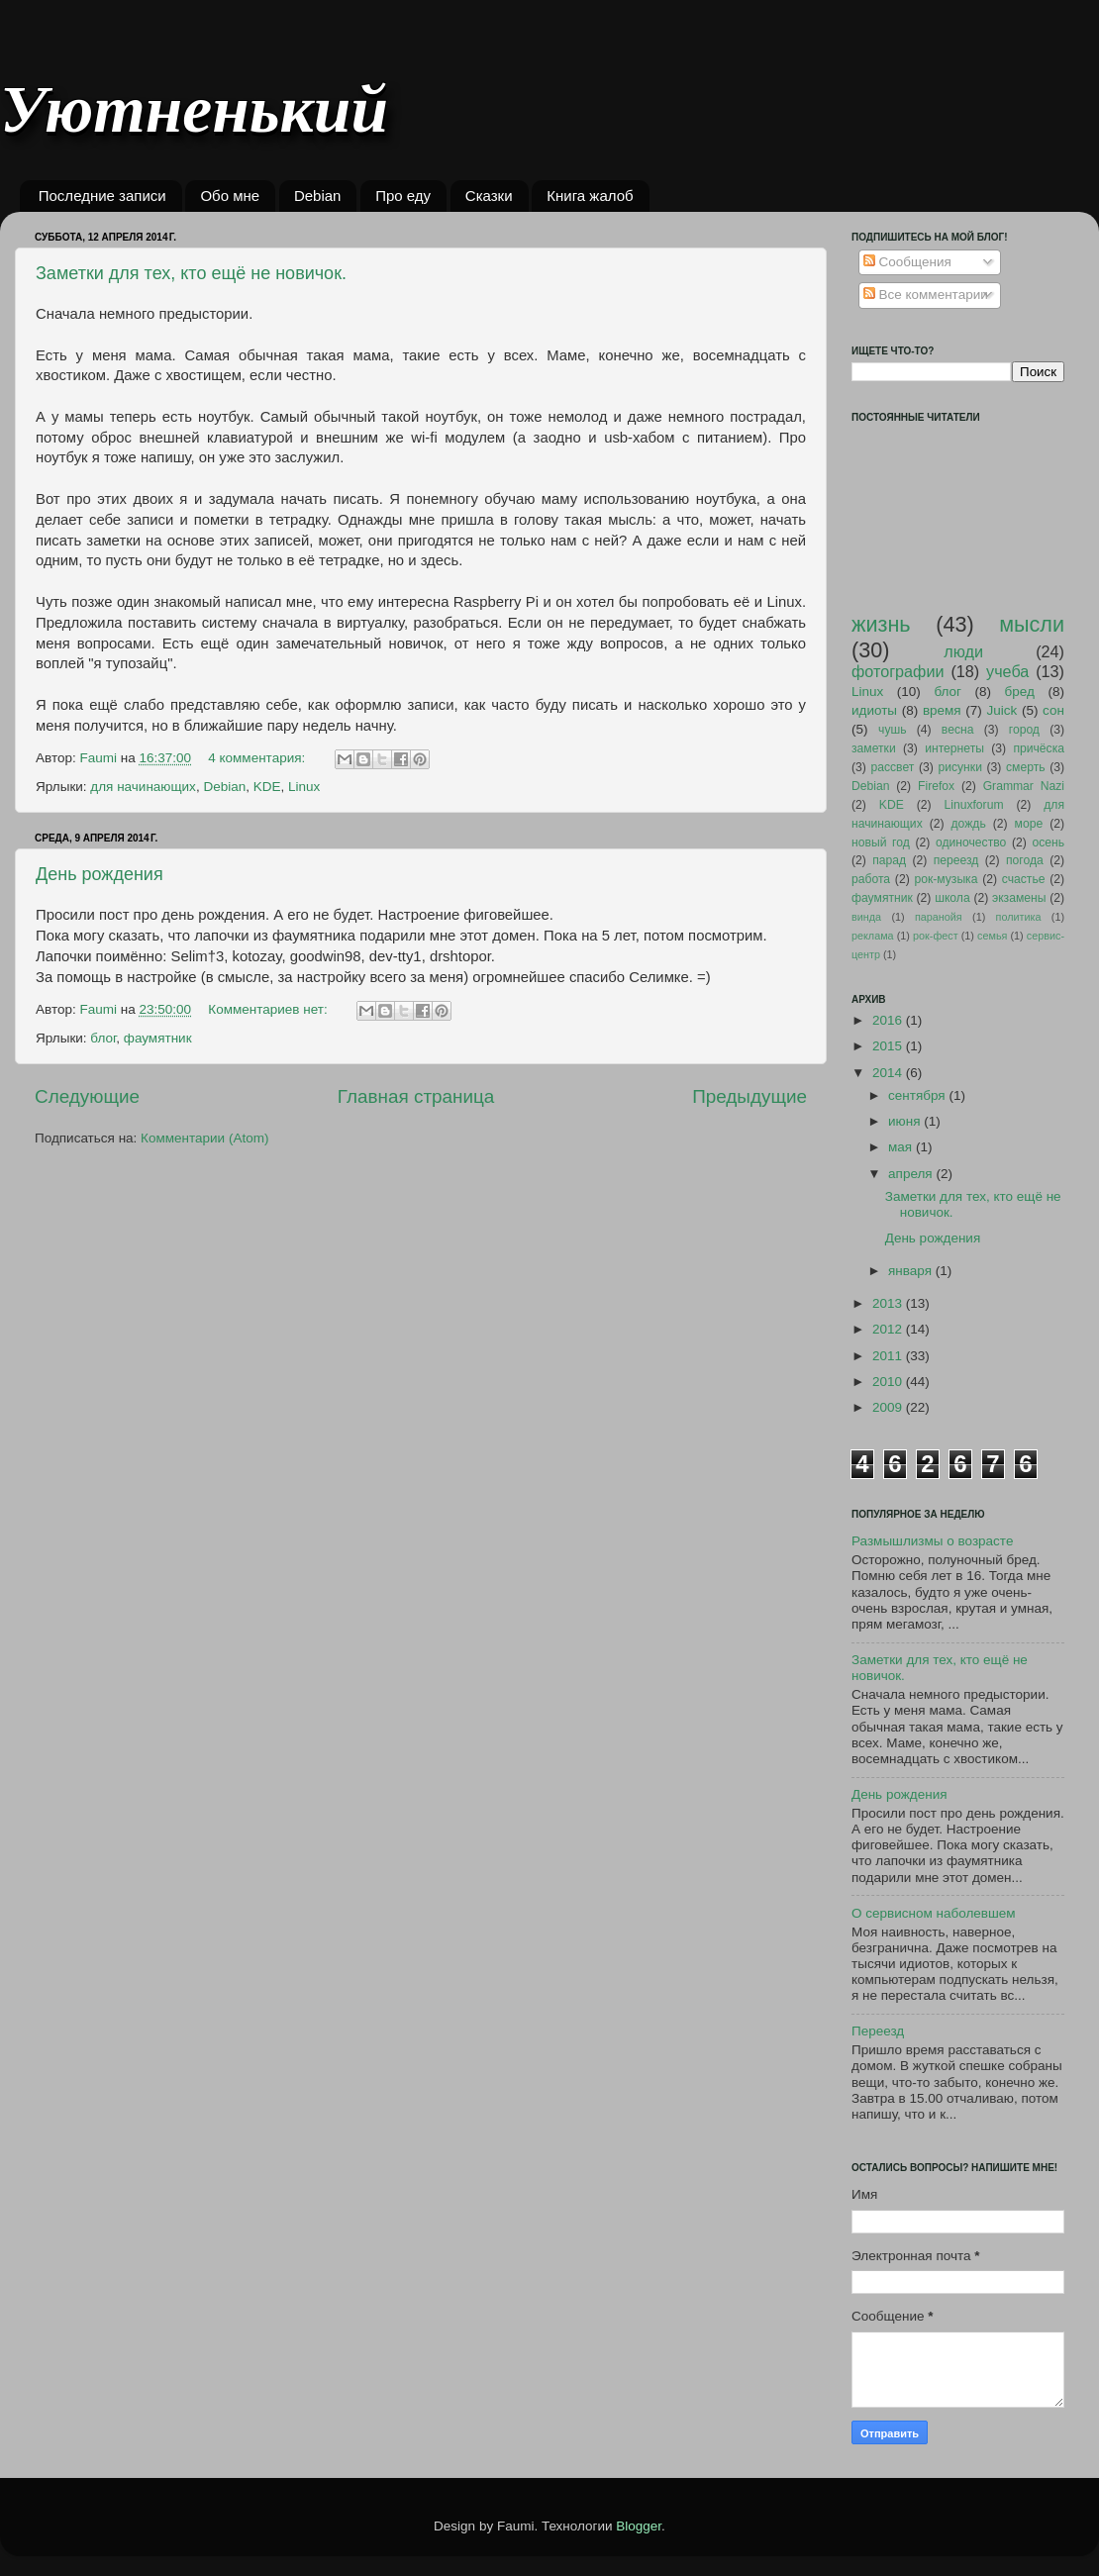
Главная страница (416, 1096)
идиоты (874, 710)
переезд (956, 860)
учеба (1007, 671)
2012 (889, 1329)
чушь (892, 730)
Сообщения (907, 261)
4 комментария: (258, 757)
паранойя (938, 917)
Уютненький (194, 109)
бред (1020, 691)
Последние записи (102, 195)
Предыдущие (749, 1096)
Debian (318, 195)
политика (1019, 917)
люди (963, 651)
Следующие (87, 1096)
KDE (267, 786)
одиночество (971, 842)
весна (958, 730)
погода (1025, 860)
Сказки (489, 195)
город (1024, 730)
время (942, 710)
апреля (912, 1173)
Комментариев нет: (269, 1009)
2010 (889, 1381)
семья (992, 935)
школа (952, 898)
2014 (889, 1072)
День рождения (99, 874)
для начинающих (143, 786)
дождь (968, 824)
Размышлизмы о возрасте (932, 1541)
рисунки (959, 767)
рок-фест (935, 935)
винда (866, 917)
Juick (1001, 710)
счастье (1024, 879)
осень (1048, 842)
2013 (889, 1303)
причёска (1038, 748)
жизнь (881, 624)
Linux (304, 786)
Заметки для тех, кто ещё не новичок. (191, 273)
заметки (873, 748)
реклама (872, 935)
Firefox (936, 786)
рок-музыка (945, 879)
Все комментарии (925, 294)
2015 (889, 1046)
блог (103, 1038)
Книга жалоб (590, 195)
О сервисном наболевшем (933, 1913)
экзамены (1019, 898)
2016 (889, 1020)
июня (906, 1121)
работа (870, 879)
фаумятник (158, 1038)
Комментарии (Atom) (204, 1138)
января (912, 1270)
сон (1053, 710)
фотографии (898, 671)
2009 (889, 1407)
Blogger (638, 2526)
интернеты (954, 748)
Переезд (877, 2031)
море (1029, 824)
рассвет (892, 767)
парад (889, 860)
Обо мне (229, 195)
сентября (918, 1095)
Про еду (403, 195)
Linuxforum (973, 805)
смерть (1026, 767)
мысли (1031, 624)
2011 (889, 1355)
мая (902, 1146)
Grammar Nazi (1023, 786)
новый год (880, 842)
